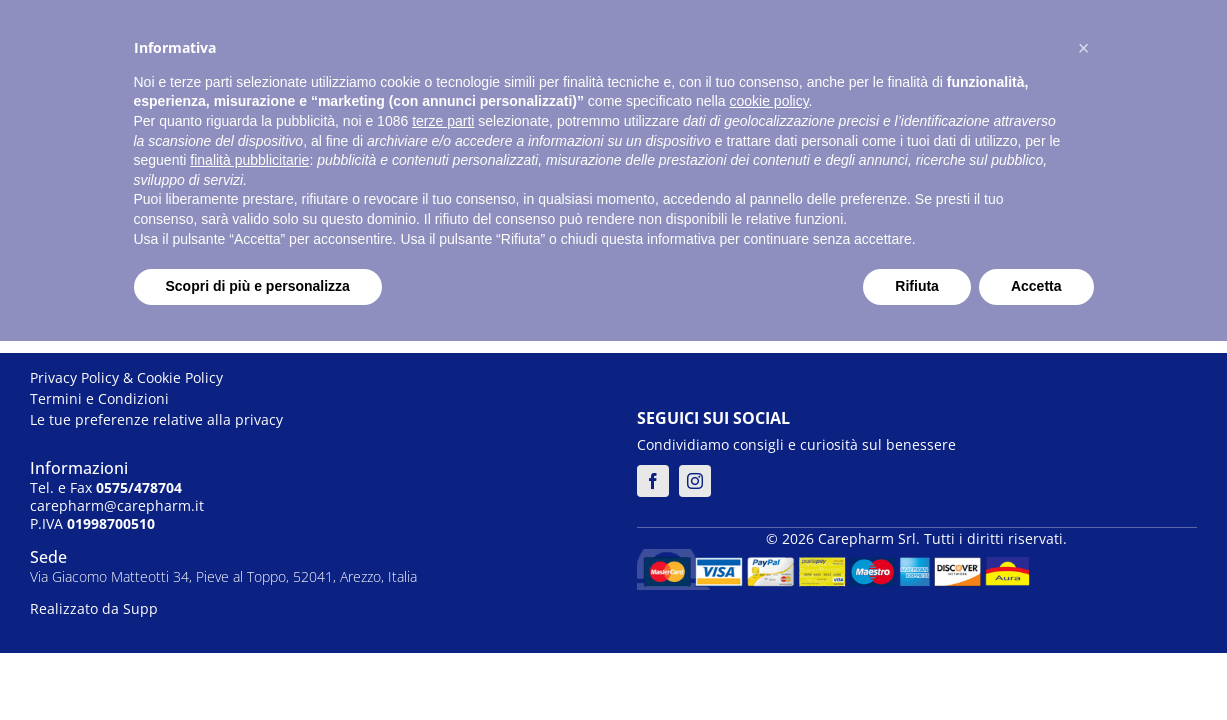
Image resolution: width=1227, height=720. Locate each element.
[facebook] (653, 481)
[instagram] (695, 481)
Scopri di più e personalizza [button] (258, 286)
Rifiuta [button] (917, 286)
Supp (140, 608)
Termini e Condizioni (99, 398)
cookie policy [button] (768, 101)
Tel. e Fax (106, 487)
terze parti (443, 121)
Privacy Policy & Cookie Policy (126, 377)
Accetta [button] (1036, 286)
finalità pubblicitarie (249, 160)
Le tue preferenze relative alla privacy (156, 419)
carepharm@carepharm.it (117, 505)
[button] (1084, 48)
